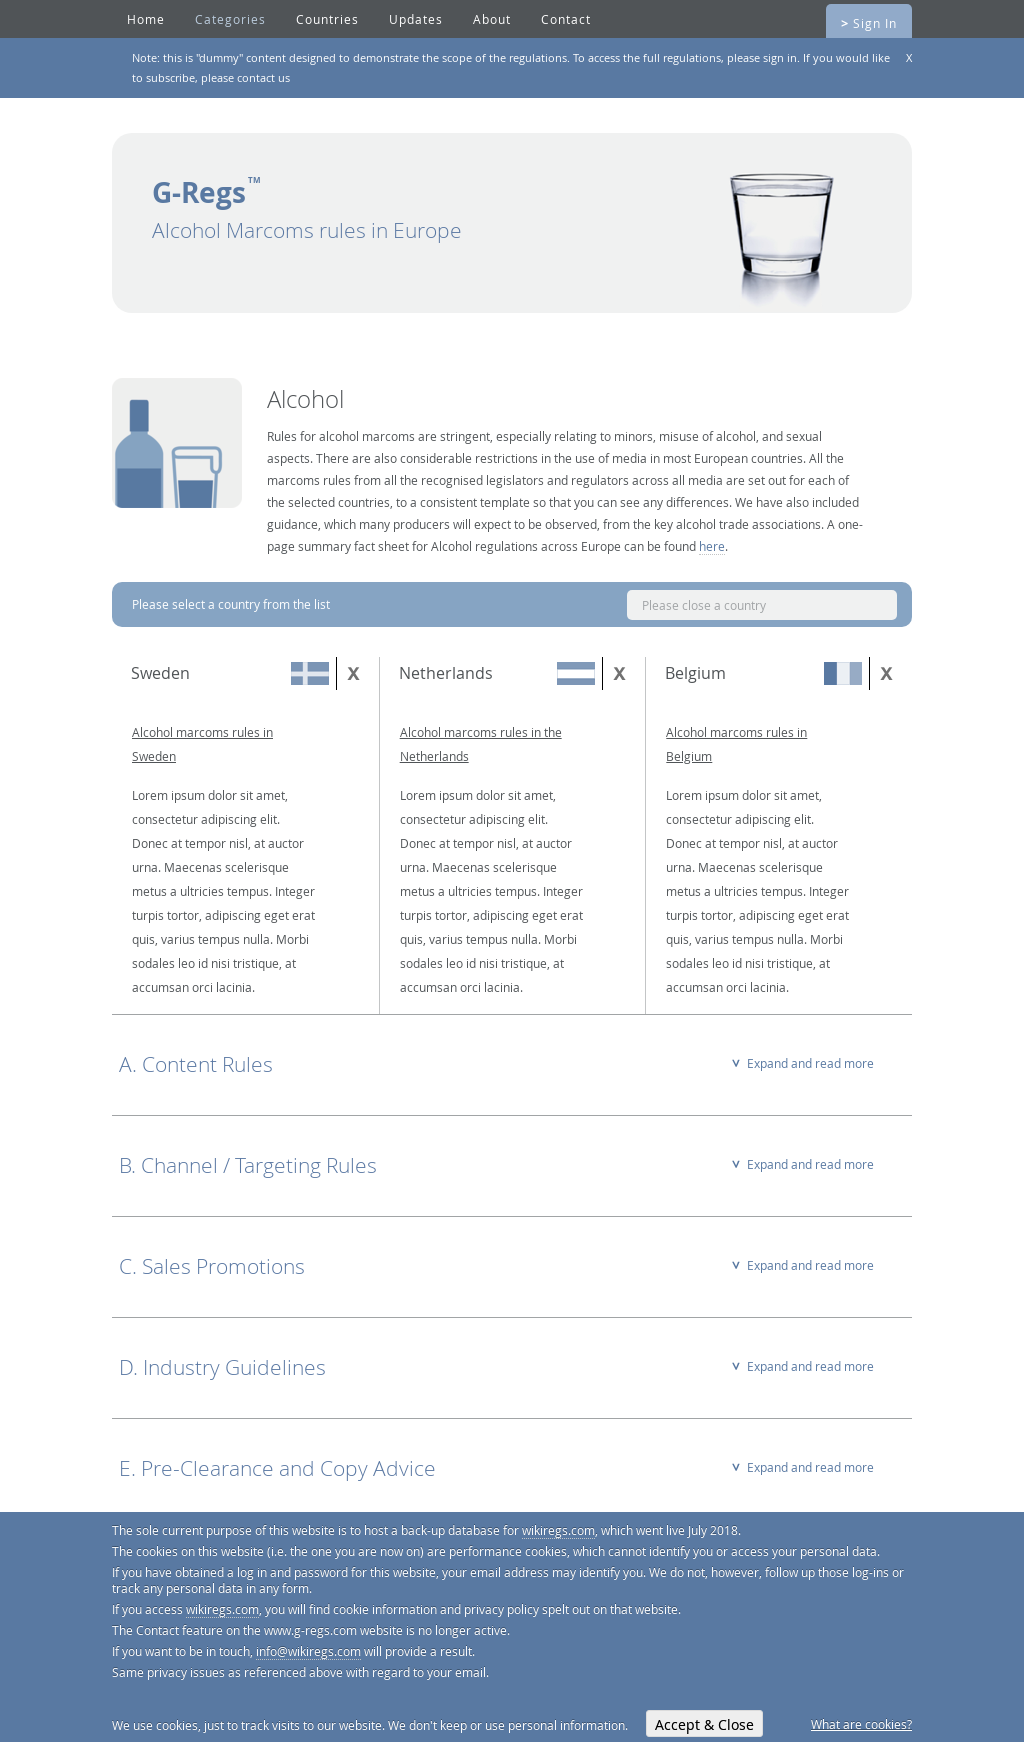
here (712, 546)
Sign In (869, 23)
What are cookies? (861, 1724)
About (492, 19)
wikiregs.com (558, 1530)
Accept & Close (704, 1724)
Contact (566, 19)
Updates (416, 19)
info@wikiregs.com (308, 1651)
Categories (230, 19)
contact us (263, 77)
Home (146, 19)
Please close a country (704, 605)
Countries (327, 19)
